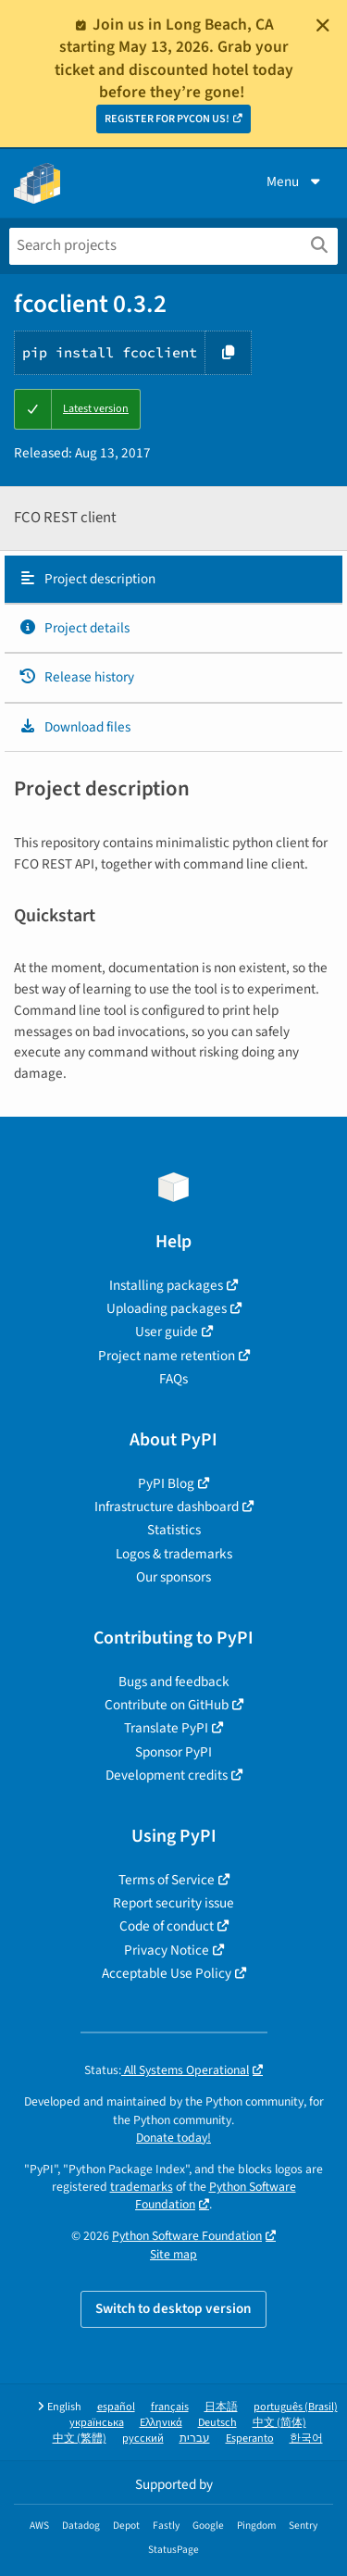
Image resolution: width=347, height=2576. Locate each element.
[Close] (323, 25)
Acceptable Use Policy (166, 1973)
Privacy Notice (166, 1950)
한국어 (306, 2438)
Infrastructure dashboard (166, 1506)
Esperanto (250, 2438)
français (170, 2407)
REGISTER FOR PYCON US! (167, 119)
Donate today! (173, 2137)
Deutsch (217, 2423)
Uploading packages (166, 1308)
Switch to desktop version (173, 2308)
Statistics (174, 1529)
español (116, 2407)
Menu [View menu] (295, 181)
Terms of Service (166, 1879)
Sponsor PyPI (173, 1752)
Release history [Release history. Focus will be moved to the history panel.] (76, 677)
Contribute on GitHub (167, 1704)
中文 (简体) (279, 2423)
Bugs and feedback (173, 1681)
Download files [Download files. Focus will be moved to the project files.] (74, 727)
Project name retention (166, 1355)
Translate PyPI (166, 1728)
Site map (173, 2254)
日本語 (221, 2407)
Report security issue (173, 1903)
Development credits (166, 1775)
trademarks (141, 2186)
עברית (195, 2438)
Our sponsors (173, 1577)
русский (143, 2438)
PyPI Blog (166, 1483)
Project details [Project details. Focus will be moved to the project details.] (74, 628)
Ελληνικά (161, 2423)
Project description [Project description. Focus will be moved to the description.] (87, 579)
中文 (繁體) (79, 2438)
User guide (166, 1331)
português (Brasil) (296, 2407)
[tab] (173, 580)
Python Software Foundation (187, 2236)
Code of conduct (166, 1926)
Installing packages (166, 1285)
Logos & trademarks (174, 1554)
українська (96, 2423)
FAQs (173, 1379)
